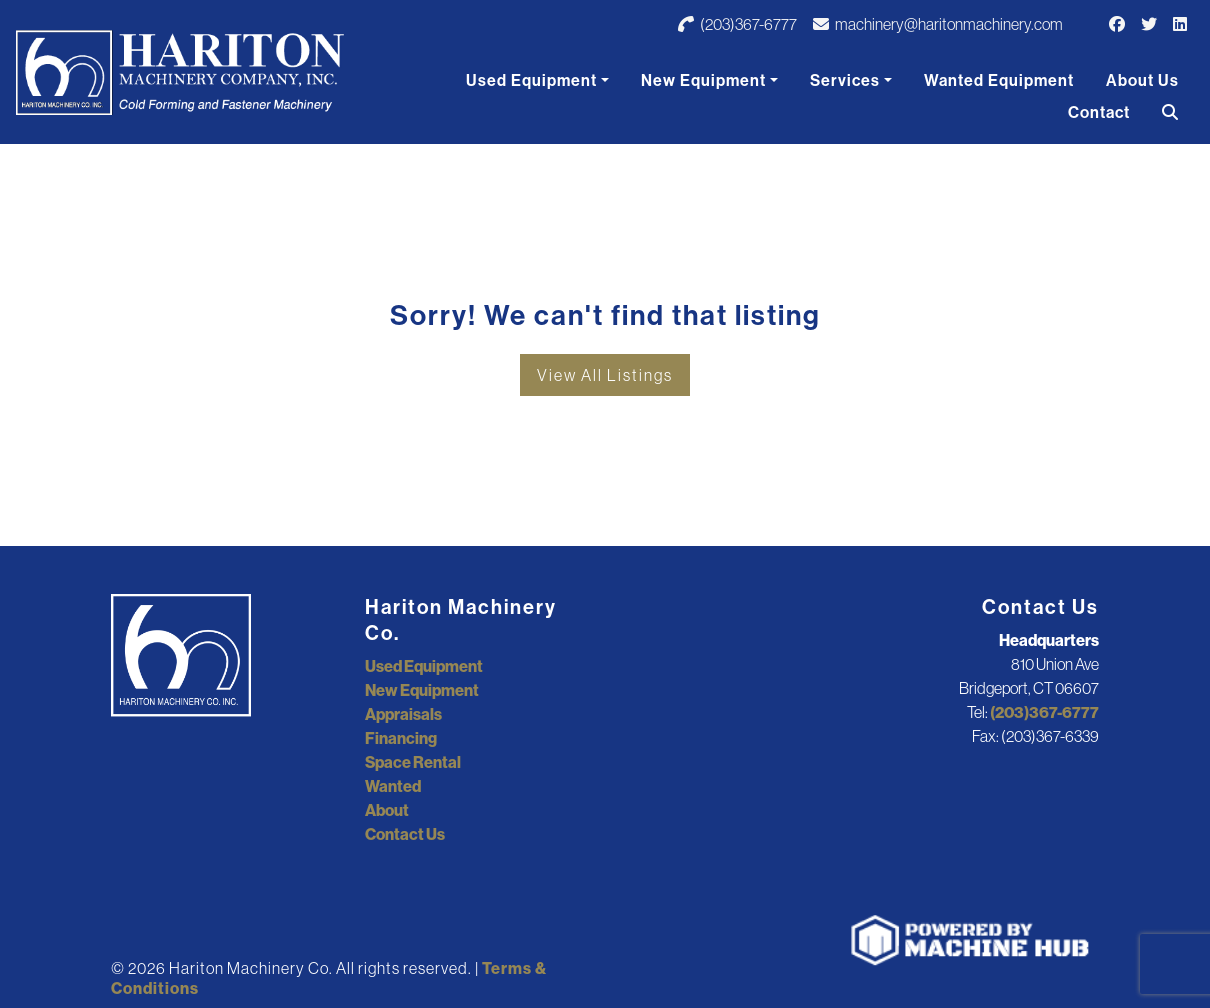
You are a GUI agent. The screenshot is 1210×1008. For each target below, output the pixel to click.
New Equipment (703, 80)
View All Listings (605, 375)
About (387, 810)
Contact (1099, 112)
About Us (1142, 80)
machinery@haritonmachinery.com (938, 24)
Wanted (393, 786)
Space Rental (413, 762)
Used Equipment (531, 80)
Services (845, 80)
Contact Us (405, 834)
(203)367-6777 (737, 24)
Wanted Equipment (999, 80)
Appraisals (403, 714)
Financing (401, 738)
